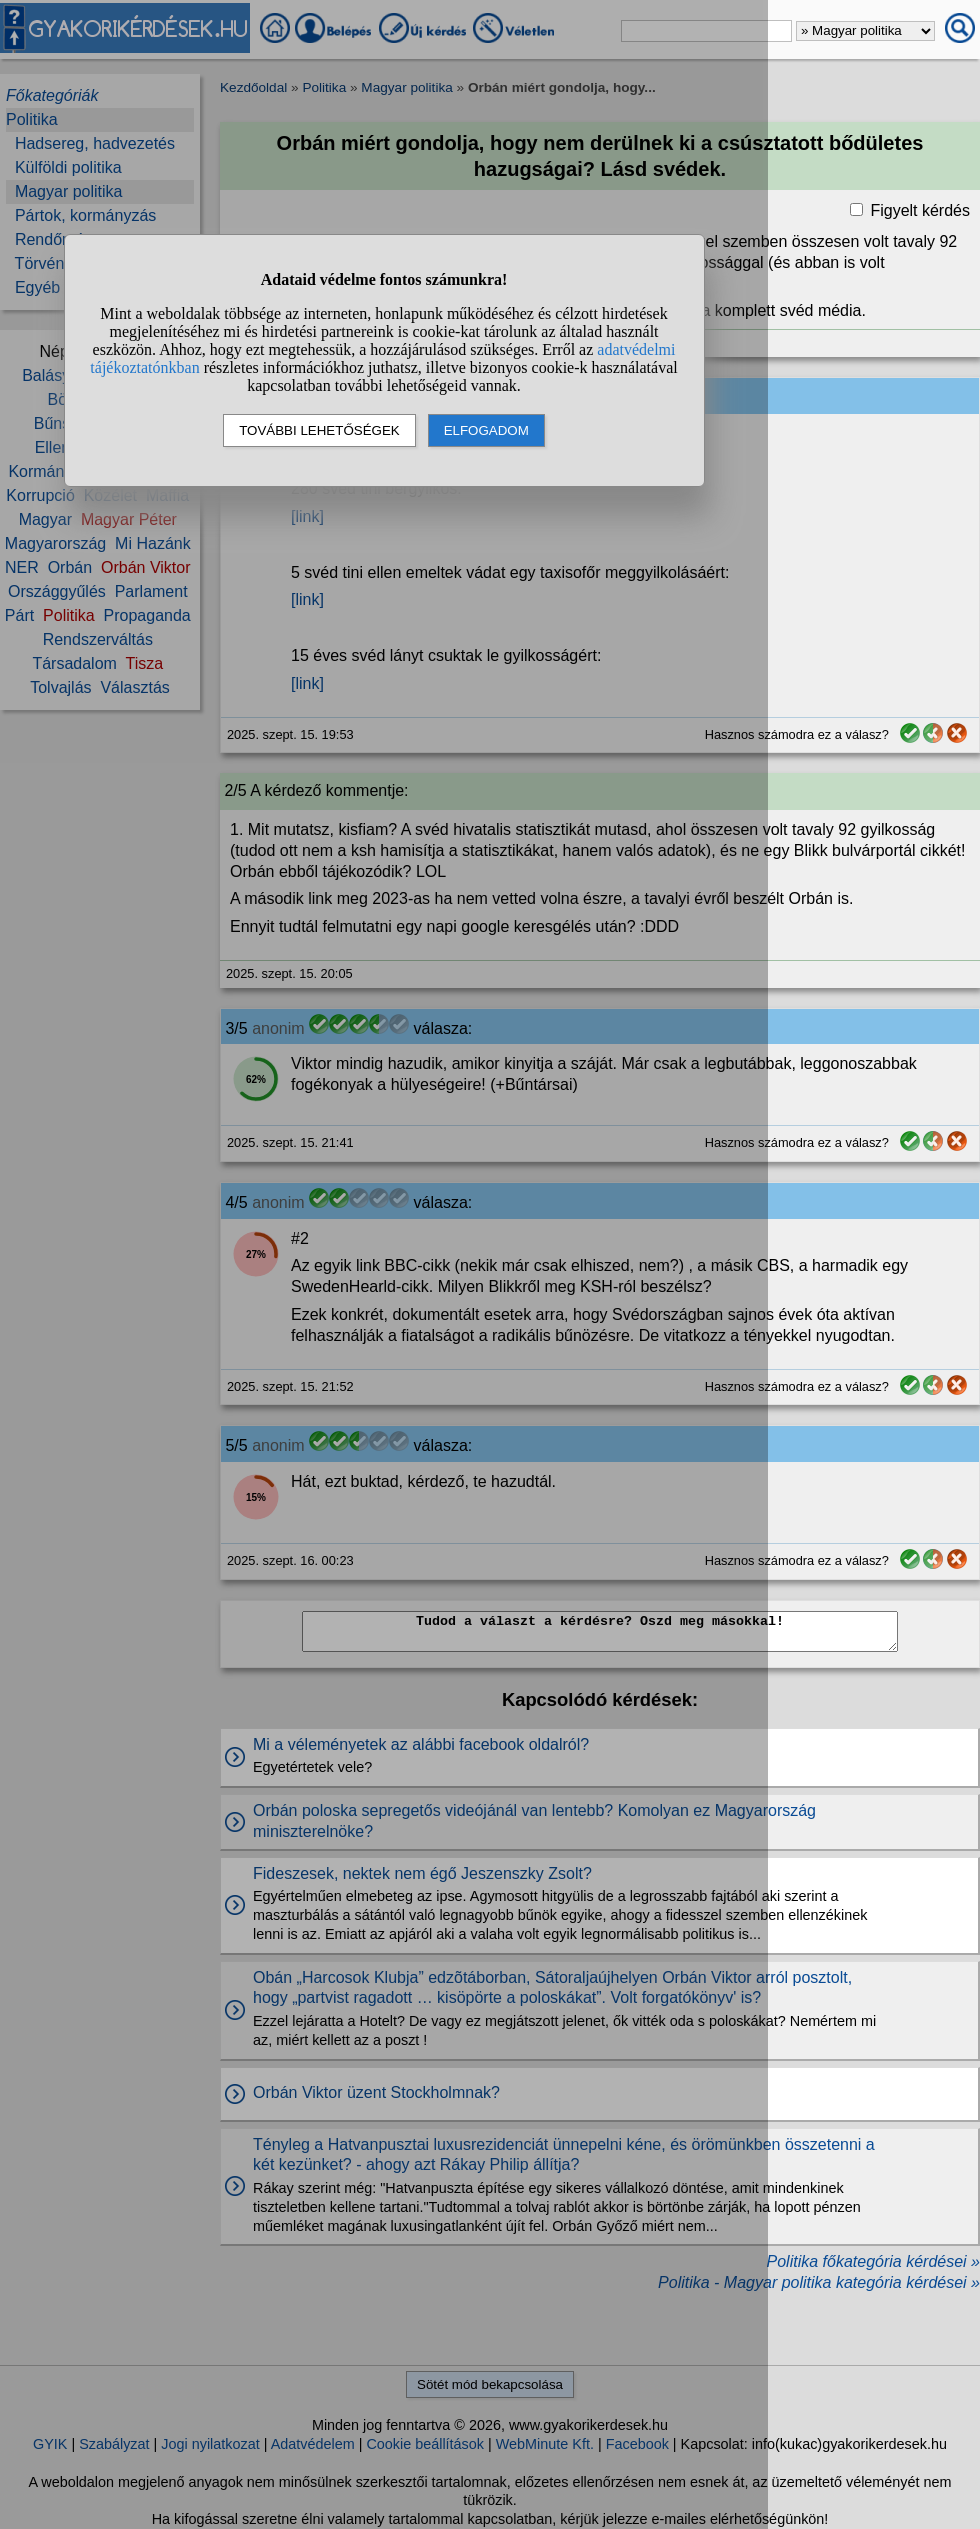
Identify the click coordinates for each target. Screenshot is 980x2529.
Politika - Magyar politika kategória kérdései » (819, 2282)
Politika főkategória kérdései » (873, 2261)
